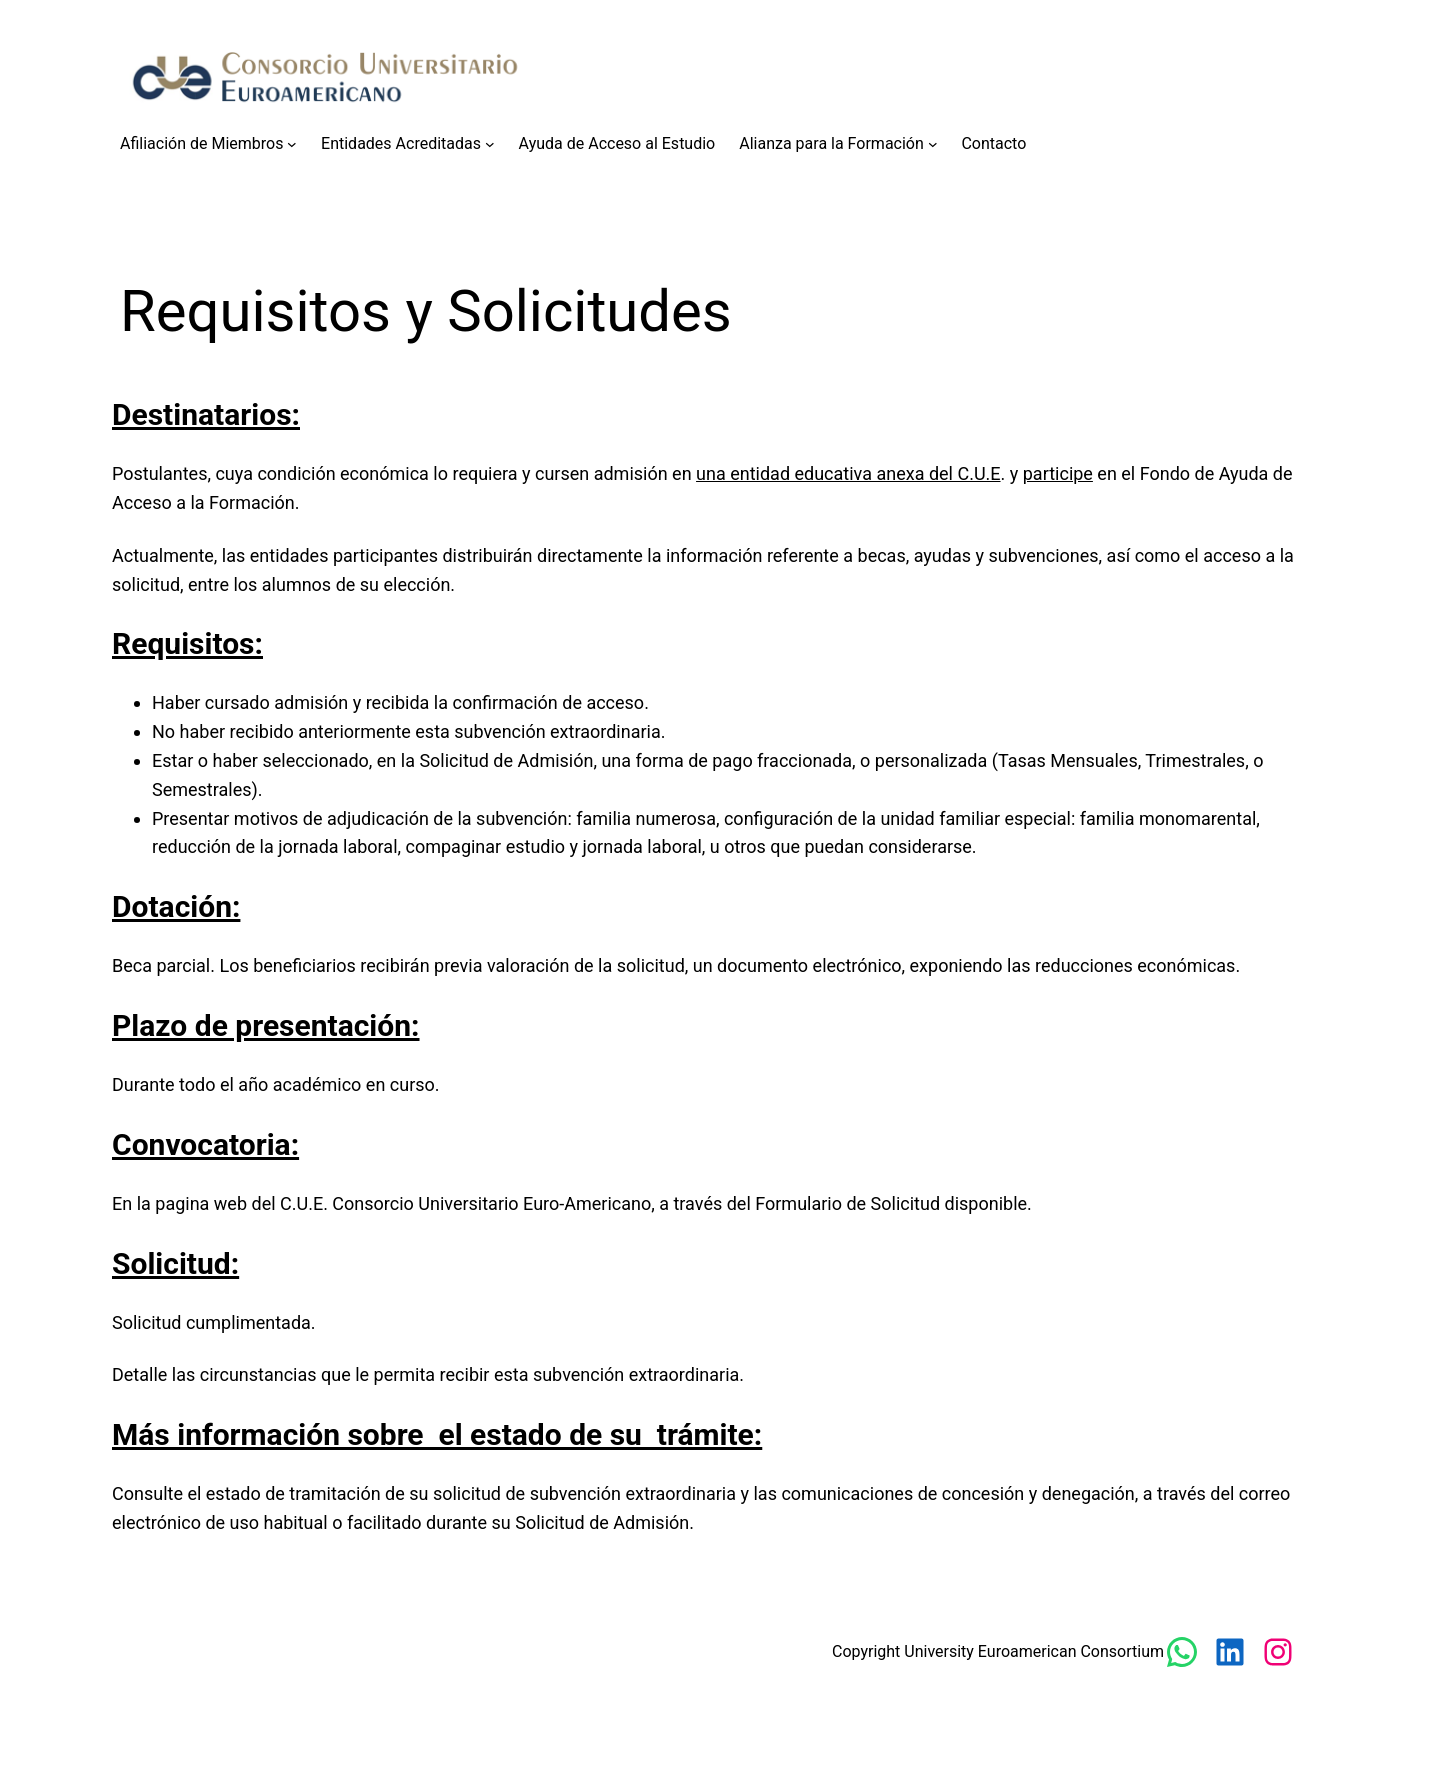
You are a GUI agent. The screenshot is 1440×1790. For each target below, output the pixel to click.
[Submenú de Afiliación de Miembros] (292, 144)
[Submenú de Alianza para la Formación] (933, 144)
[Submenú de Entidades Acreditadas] (490, 144)
